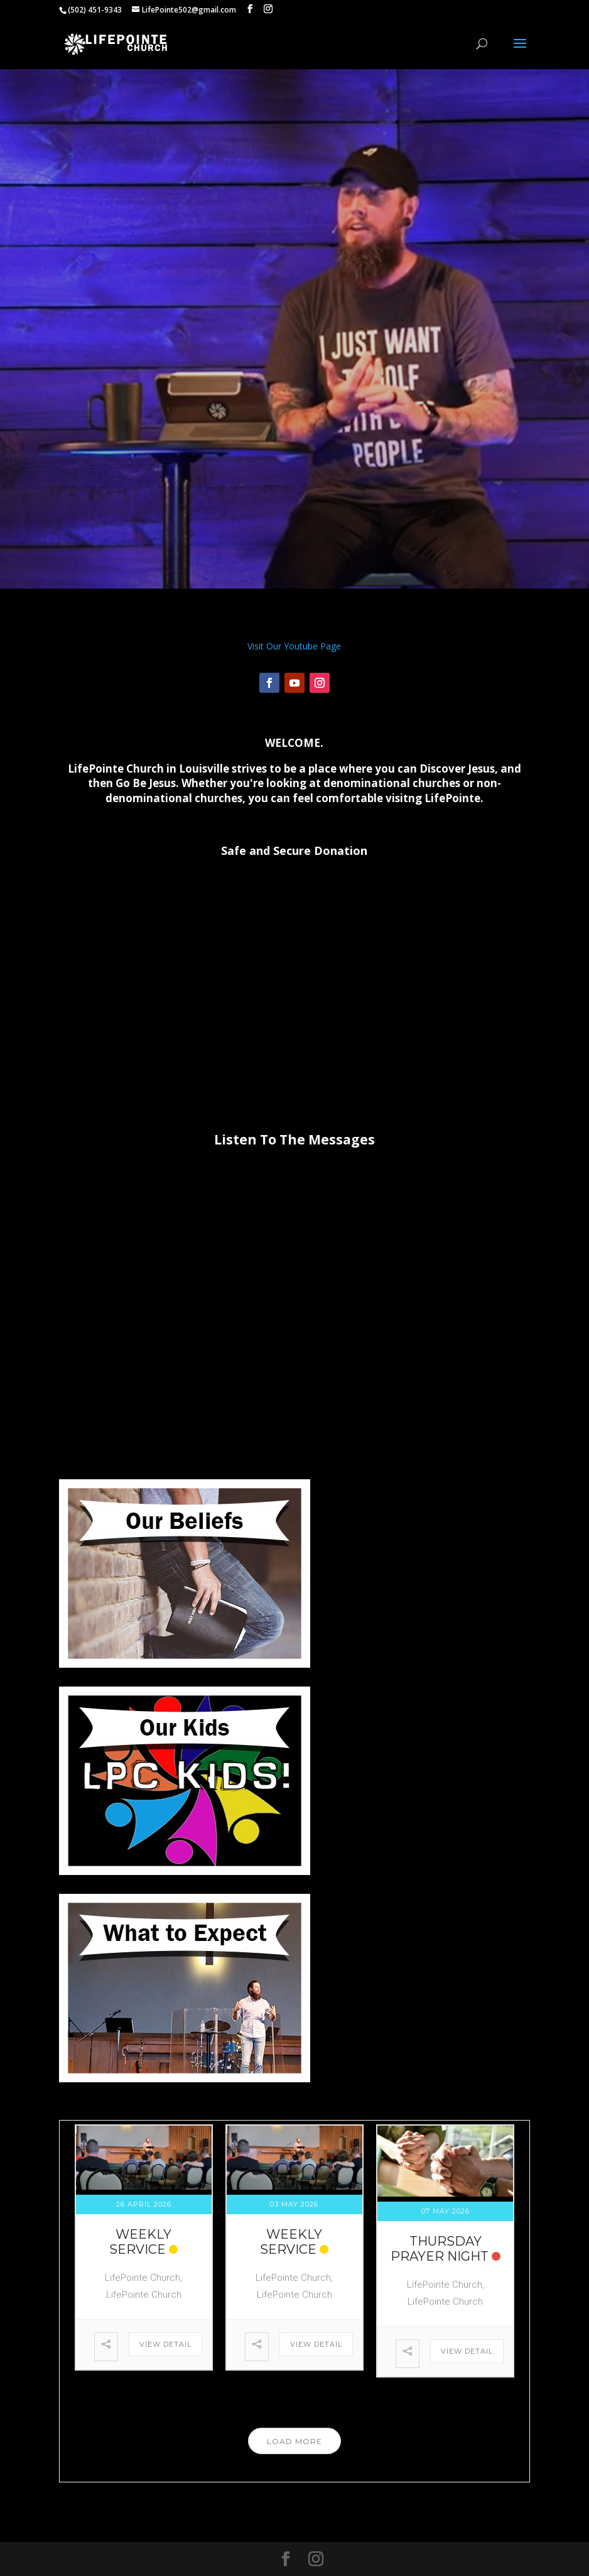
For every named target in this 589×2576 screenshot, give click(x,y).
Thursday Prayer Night (440, 2249)
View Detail (165, 2344)
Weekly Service (140, 2242)
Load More (294, 2441)
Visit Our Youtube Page (294, 646)
